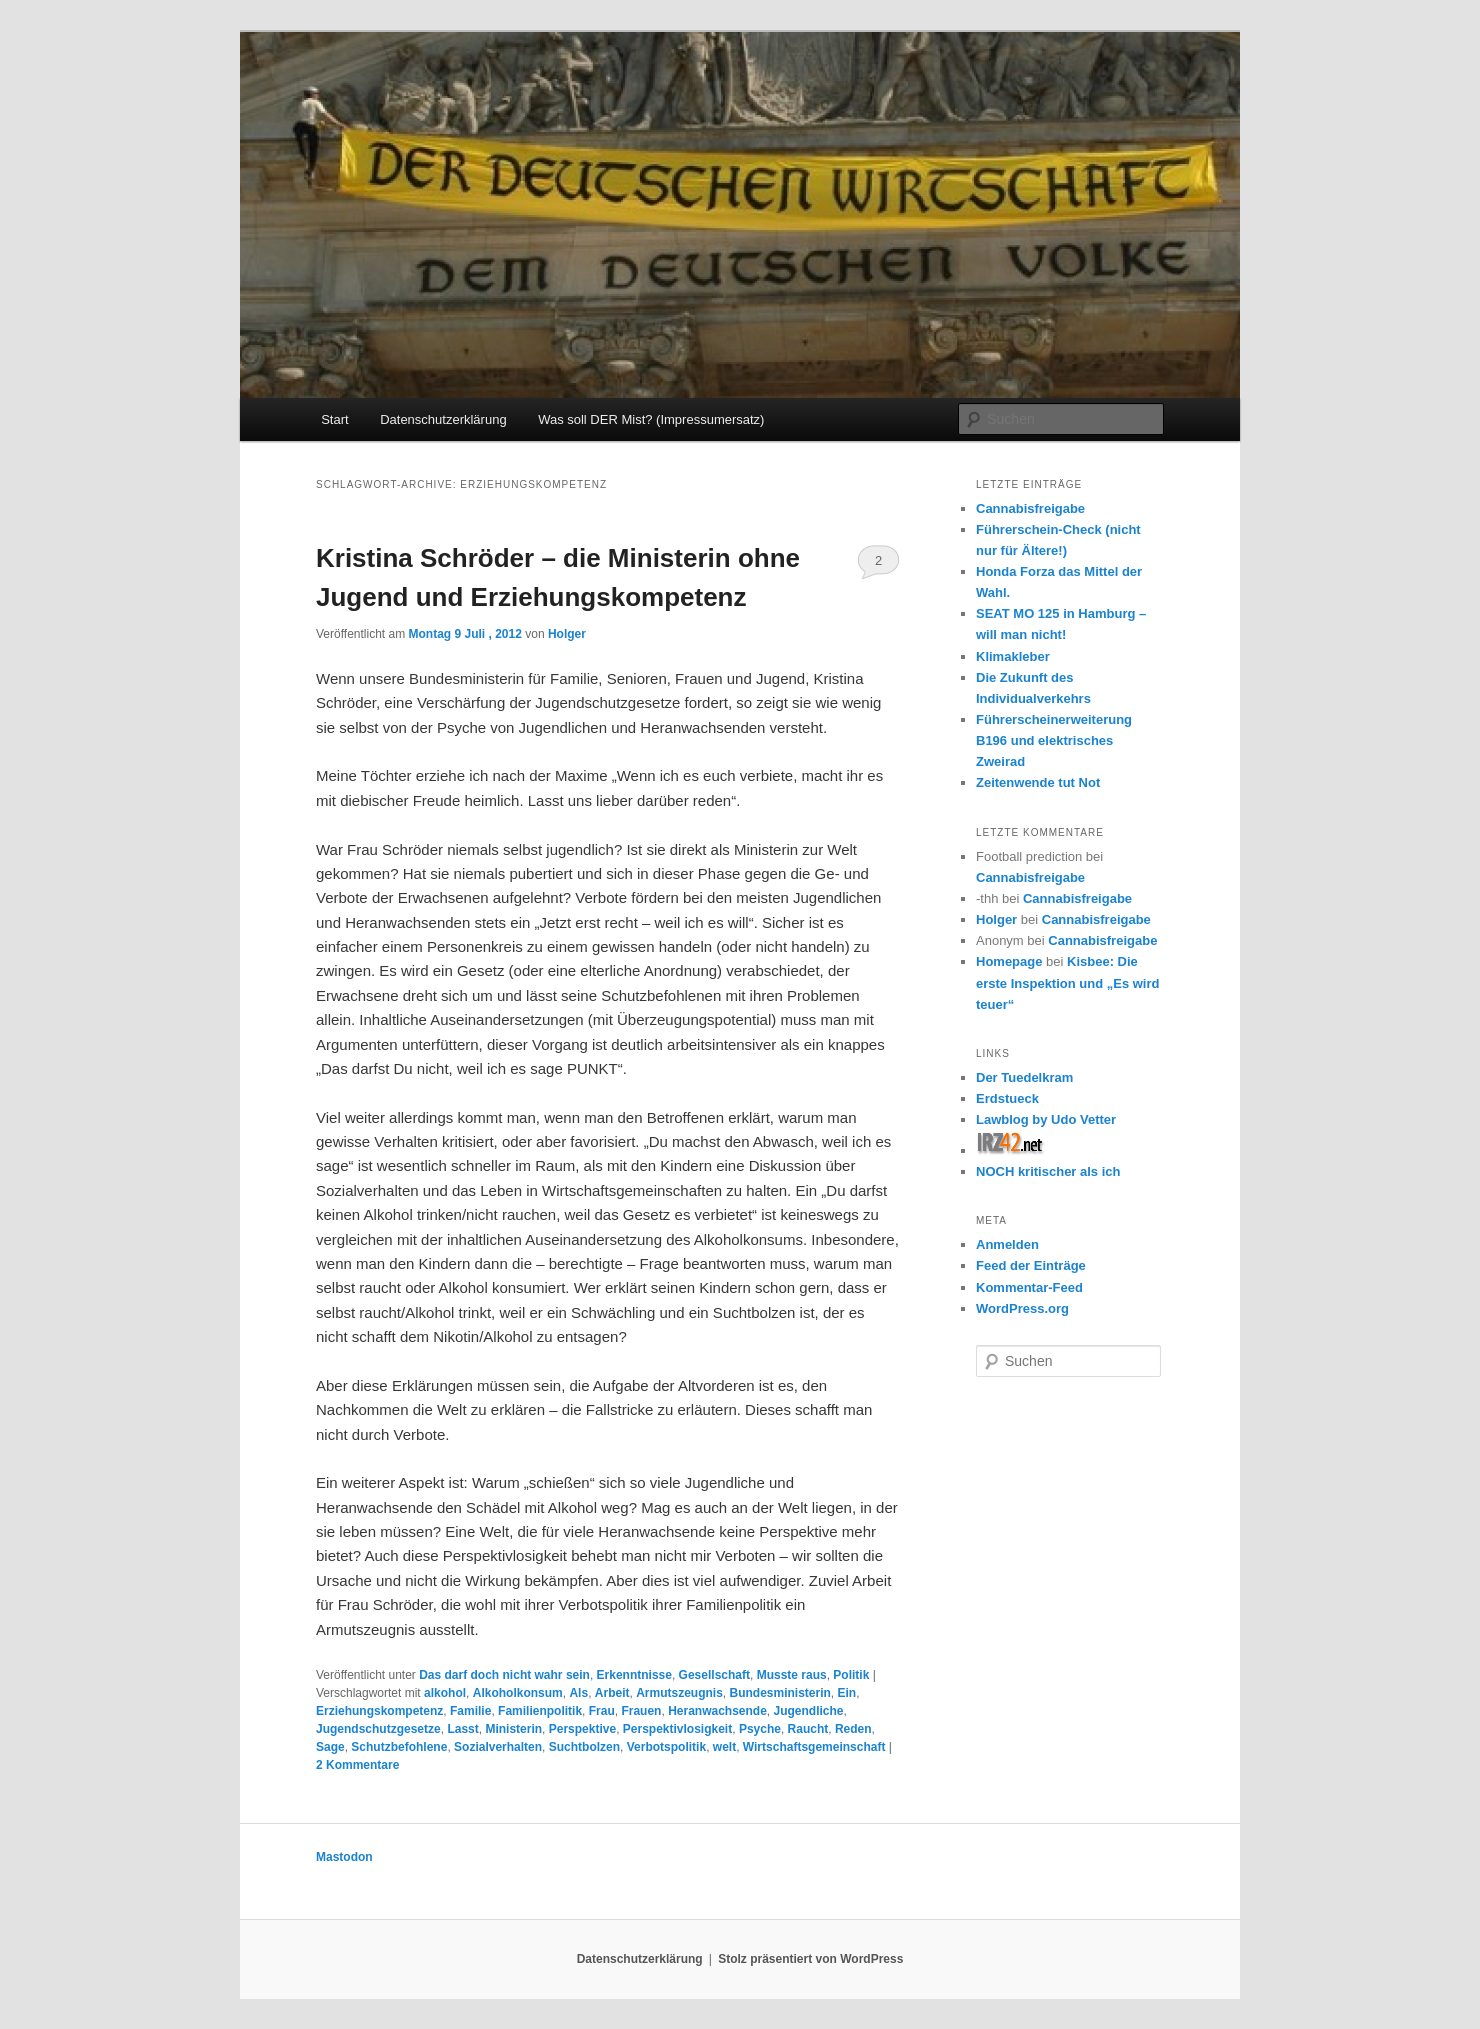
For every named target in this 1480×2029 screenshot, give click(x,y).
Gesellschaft (714, 1675)
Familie (470, 1711)
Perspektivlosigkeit (677, 1729)
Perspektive (582, 1729)
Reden (853, 1729)
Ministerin (513, 1729)
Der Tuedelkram (1024, 1077)
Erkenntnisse (634, 1675)
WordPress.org (1022, 1308)
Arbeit (612, 1693)
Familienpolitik (540, 1711)
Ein (847, 1693)
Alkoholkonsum (518, 1693)
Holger (567, 634)
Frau (602, 1711)
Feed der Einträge (1031, 1265)
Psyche (760, 1729)
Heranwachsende (717, 1711)
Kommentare (357, 1765)
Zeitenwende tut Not (1038, 782)
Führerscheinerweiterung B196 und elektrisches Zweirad (1054, 740)
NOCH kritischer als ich (1048, 1171)
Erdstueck (1007, 1098)
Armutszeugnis (679, 1693)
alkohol (445, 1693)
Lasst (462, 1729)
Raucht (808, 1729)
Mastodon (344, 1857)
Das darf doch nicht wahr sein (504, 1675)
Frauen (641, 1711)
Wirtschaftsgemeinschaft (814, 1747)
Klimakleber (1013, 656)
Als (578, 1693)
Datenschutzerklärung (443, 419)
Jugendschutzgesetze (378, 1729)
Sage (330, 1747)
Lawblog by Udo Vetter (1046, 1119)
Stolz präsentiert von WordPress (810, 1959)
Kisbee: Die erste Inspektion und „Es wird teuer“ (1067, 982)
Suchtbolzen (584, 1747)
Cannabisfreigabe (1030, 508)
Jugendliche (809, 1711)
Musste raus (792, 1675)
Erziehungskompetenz (379, 1711)
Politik (851, 1675)
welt (724, 1747)
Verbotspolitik (666, 1747)
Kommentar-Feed (1029, 1287)
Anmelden (1007, 1244)
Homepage (1009, 961)
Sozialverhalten (498, 1747)
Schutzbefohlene (399, 1747)
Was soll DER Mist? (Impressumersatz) (651, 419)
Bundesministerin (780, 1693)
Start (334, 419)
